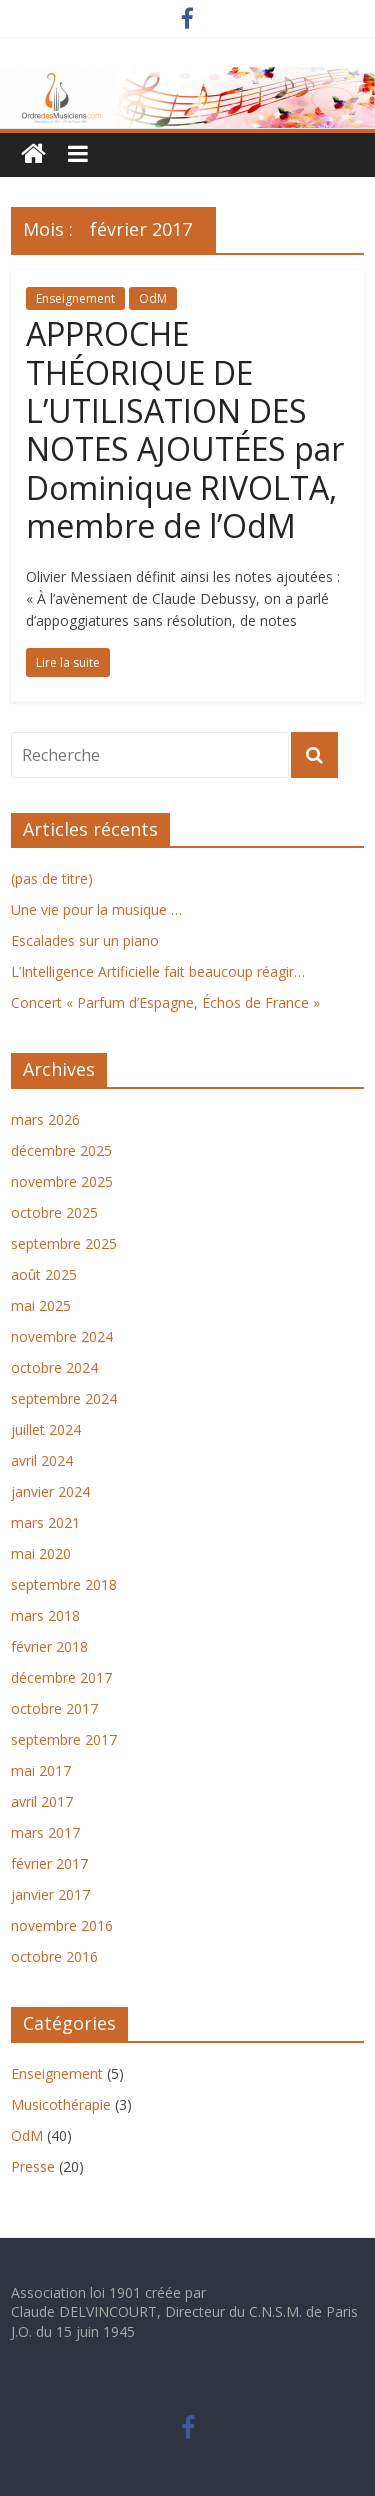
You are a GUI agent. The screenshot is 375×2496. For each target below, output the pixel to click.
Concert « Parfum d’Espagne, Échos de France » (165, 1002)
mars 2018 (45, 1615)
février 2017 (49, 1863)
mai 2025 (41, 1305)
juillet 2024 (46, 1429)
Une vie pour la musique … (96, 909)
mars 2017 (45, 1832)
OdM (153, 298)
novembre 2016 (62, 1925)
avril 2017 (42, 1801)
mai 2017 (41, 1770)
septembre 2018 (64, 1584)
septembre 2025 (64, 1243)
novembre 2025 (62, 1181)
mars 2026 (45, 1119)
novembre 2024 (62, 1336)
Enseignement (75, 298)
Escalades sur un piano (85, 940)
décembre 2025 (61, 1150)
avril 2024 (42, 1460)
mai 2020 (41, 1553)
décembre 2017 (61, 1677)
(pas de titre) (52, 878)
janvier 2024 (50, 1491)
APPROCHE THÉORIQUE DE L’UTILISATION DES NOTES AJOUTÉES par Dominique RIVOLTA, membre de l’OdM (185, 429)
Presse (33, 2166)
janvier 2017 (50, 1894)
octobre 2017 (54, 1708)
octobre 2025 (54, 1212)
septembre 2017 (64, 1739)
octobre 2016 (54, 1956)
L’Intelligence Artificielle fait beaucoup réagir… (158, 971)
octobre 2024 (54, 1367)
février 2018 (49, 1646)
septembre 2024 (64, 1398)
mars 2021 (45, 1522)
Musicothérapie (61, 2104)
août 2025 (44, 1274)
